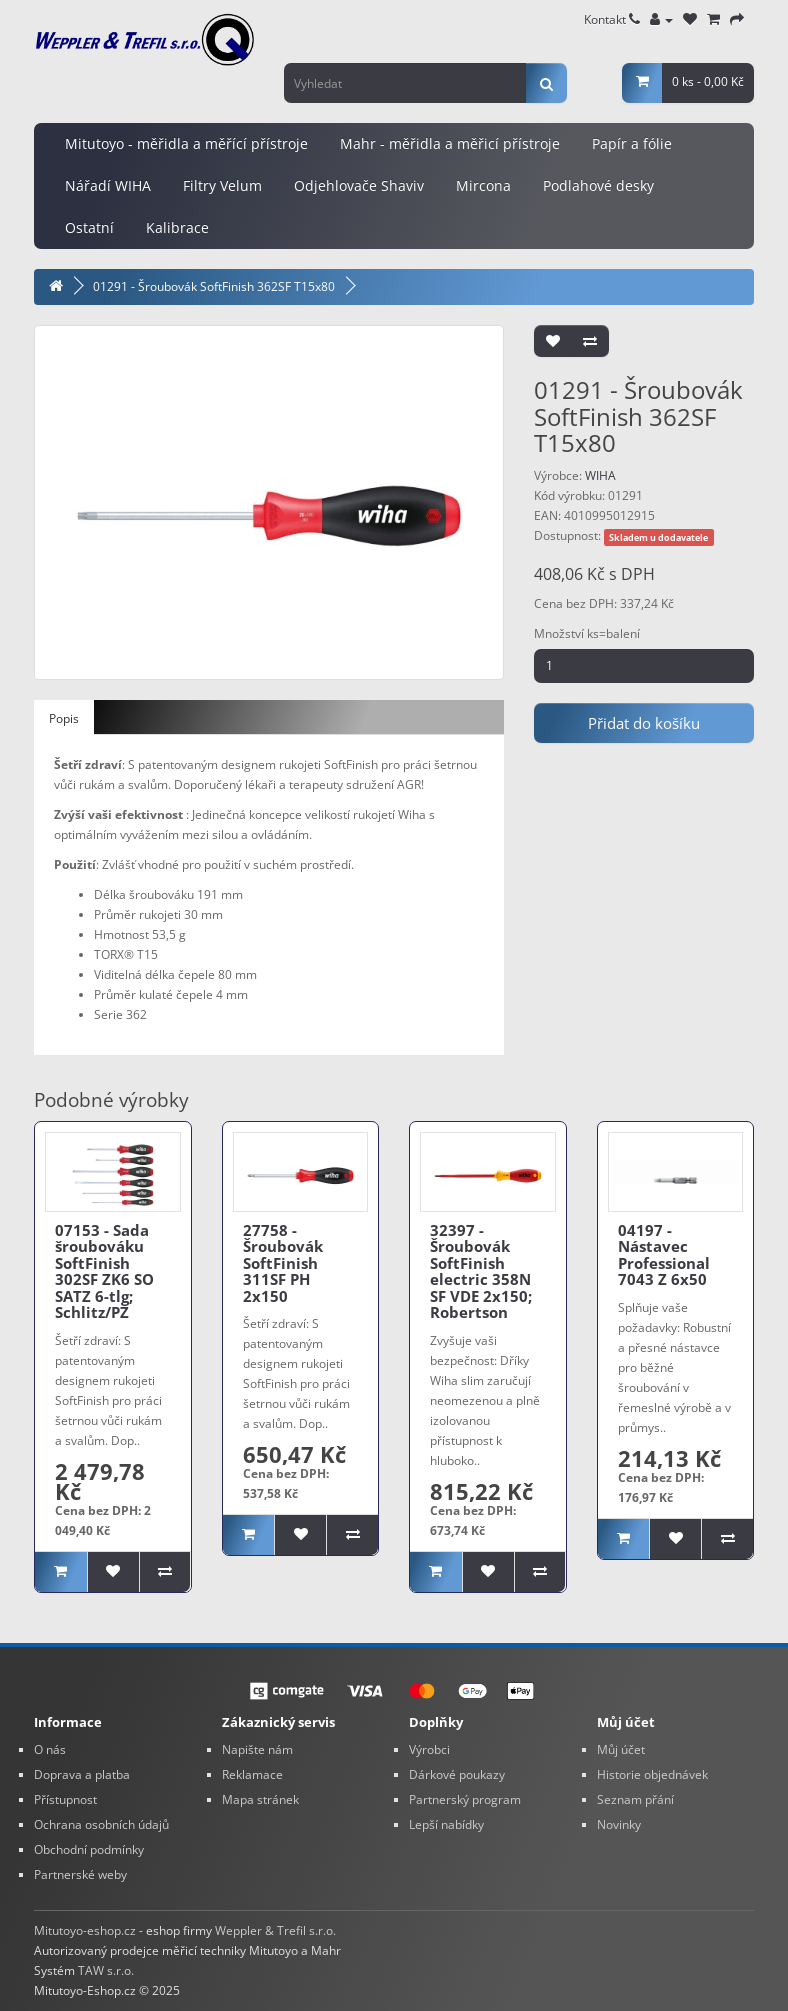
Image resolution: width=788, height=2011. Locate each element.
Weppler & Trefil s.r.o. (275, 1930)
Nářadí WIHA (108, 185)
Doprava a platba (82, 1774)
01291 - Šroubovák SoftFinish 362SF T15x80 (214, 286)
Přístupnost (65, 1799)
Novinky (619, 1824)
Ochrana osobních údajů (101, 1824)
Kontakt (612, 19)
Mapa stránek (260, 1799)
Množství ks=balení (587, 633)
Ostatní (89, 227)
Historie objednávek (652, 1774)
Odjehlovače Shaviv (359, 185)
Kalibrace (177, 227)
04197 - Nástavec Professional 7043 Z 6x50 (664, 1255)
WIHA (600, 475)
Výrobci (429, 1749)
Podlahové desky (598, 185)
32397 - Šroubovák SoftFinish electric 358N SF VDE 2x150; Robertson (481, 1271)
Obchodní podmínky (89, 1849)
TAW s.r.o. (106, 1970)
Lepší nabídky (446, 1824)
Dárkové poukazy (457, 1774)
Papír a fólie (632, 143)
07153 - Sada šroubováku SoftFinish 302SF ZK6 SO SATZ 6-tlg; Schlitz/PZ (104, 1271)
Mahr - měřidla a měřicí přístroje (450, 143)
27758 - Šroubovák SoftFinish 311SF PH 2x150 (283, 1263)
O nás (50, 1749)
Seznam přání (635, 1799)
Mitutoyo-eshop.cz (85, 1930)
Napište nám (257, 1749)
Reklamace (252, 1774)
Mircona (483, 185)
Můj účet (621, 1749)
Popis (64, 718)
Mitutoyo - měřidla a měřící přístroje (186, 143)
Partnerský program (465, 1799)
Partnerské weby (80, 1874)
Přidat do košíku (644, 723)
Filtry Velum (222, 185)
